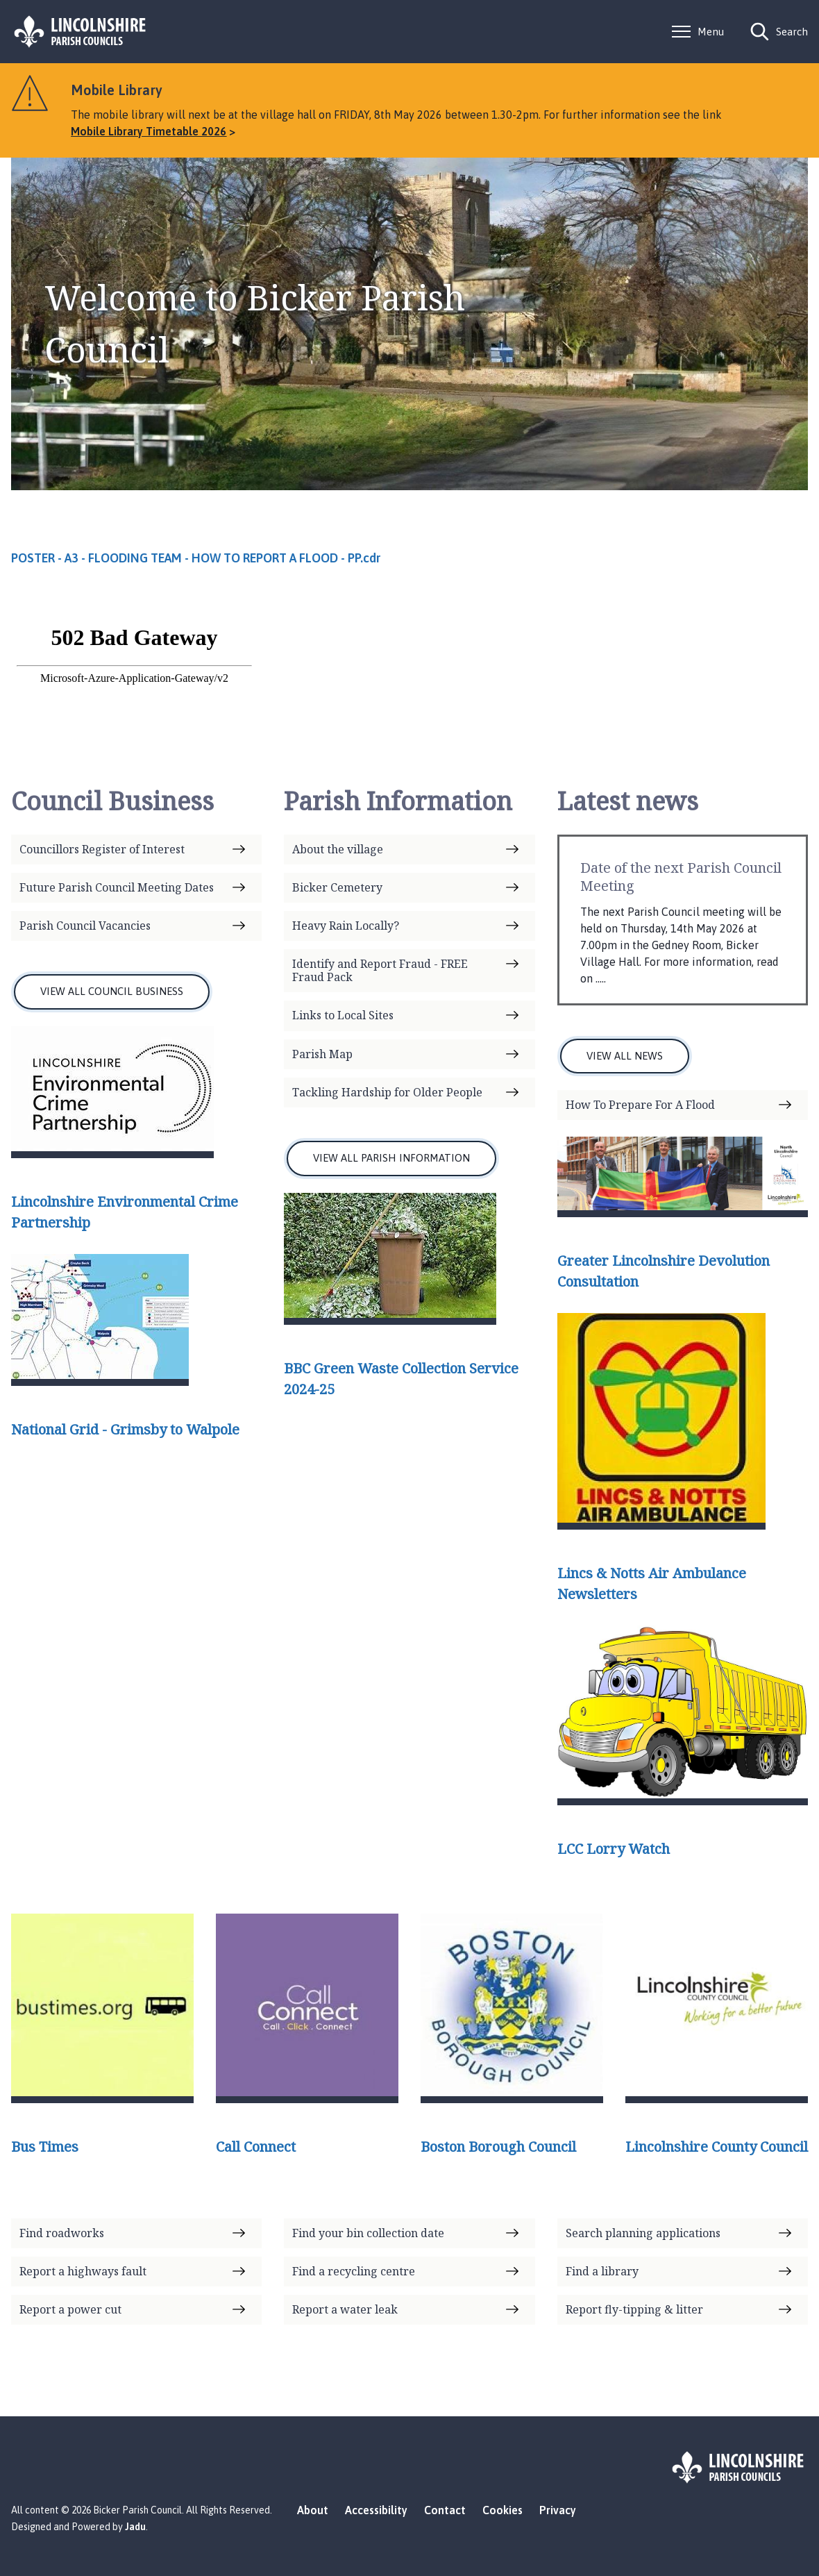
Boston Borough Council (498, 2146)
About (312, 2510)
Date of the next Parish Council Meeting (681, 876)
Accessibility (376, 2510)
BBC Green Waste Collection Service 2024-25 (401, 1378)
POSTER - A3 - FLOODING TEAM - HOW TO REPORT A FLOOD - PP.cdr (196, 558)
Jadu (135, 2526)
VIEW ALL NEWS (624, 1056)
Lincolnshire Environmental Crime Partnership (124, 1212)
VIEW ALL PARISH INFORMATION (391, 1158)
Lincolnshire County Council (716, 2146)
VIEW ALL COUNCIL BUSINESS (111, 991)
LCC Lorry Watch (613, 1848)
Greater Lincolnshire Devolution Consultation (663, 1271)
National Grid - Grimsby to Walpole (125, 1429)
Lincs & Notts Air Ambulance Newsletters (651, 1583)
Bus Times (44, 2146)
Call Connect (256, 2146)
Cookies (502, 2510)
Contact (445, 2510)
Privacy (557, 2510)
